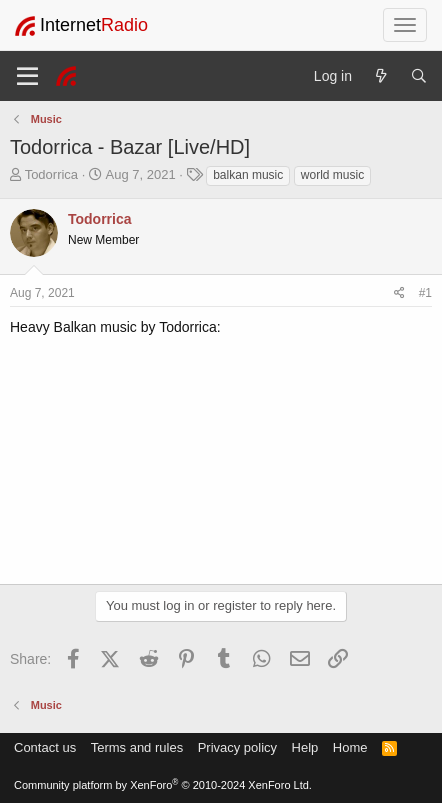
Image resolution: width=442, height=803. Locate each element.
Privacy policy (237, 747)
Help (305, 747)
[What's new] (381, 76)
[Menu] (27, 76)
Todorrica (51, 174)
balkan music (248, 175)
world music (332, 175)
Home (350, 747)
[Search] (419, 76)
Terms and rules (137, 747)
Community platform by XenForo (163, 785)
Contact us (45, 747)
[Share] (399, 293)
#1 (425, 293)
